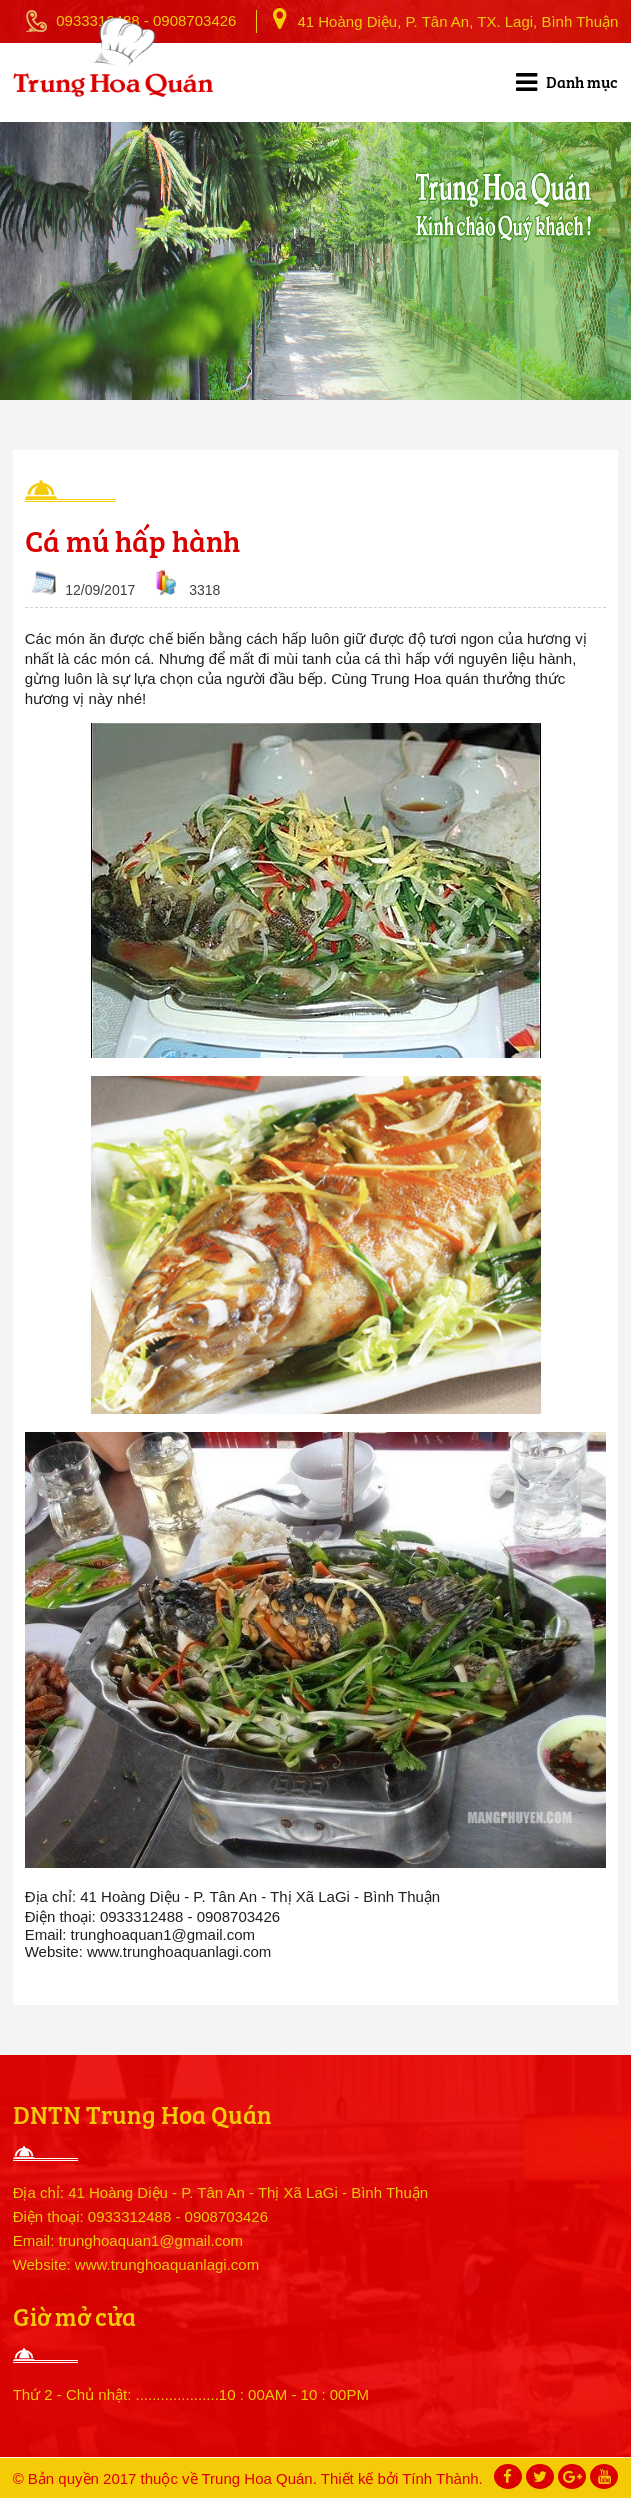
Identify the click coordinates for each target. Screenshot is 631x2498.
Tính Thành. (442, 2478)
